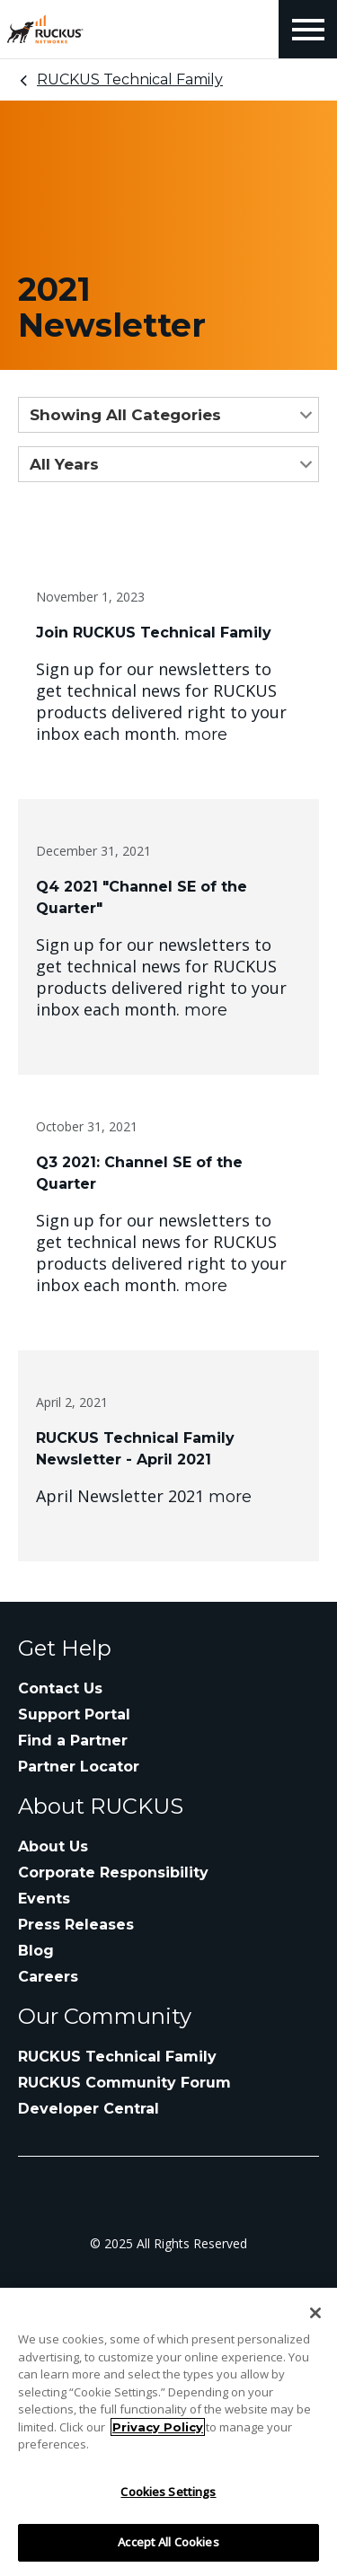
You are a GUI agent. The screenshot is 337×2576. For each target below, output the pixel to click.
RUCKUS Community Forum (124, 2082)
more (205, 734)
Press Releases (76, 1924)
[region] (168, 2432)
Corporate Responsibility (113, 1872)
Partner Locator (78, 1766)
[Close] (315, 2313)
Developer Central (88, 2108)
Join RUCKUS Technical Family (153, 632)
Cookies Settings (168, 2492)
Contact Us (60, 1688)
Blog (36, 1950)
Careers (48, 1976)
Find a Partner (73, 1740)
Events (44, 1898)
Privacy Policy (157, 2427)
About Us (53, 1846)
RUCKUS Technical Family (130, 79)
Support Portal (74, 1714)
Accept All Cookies (168, 2542)
